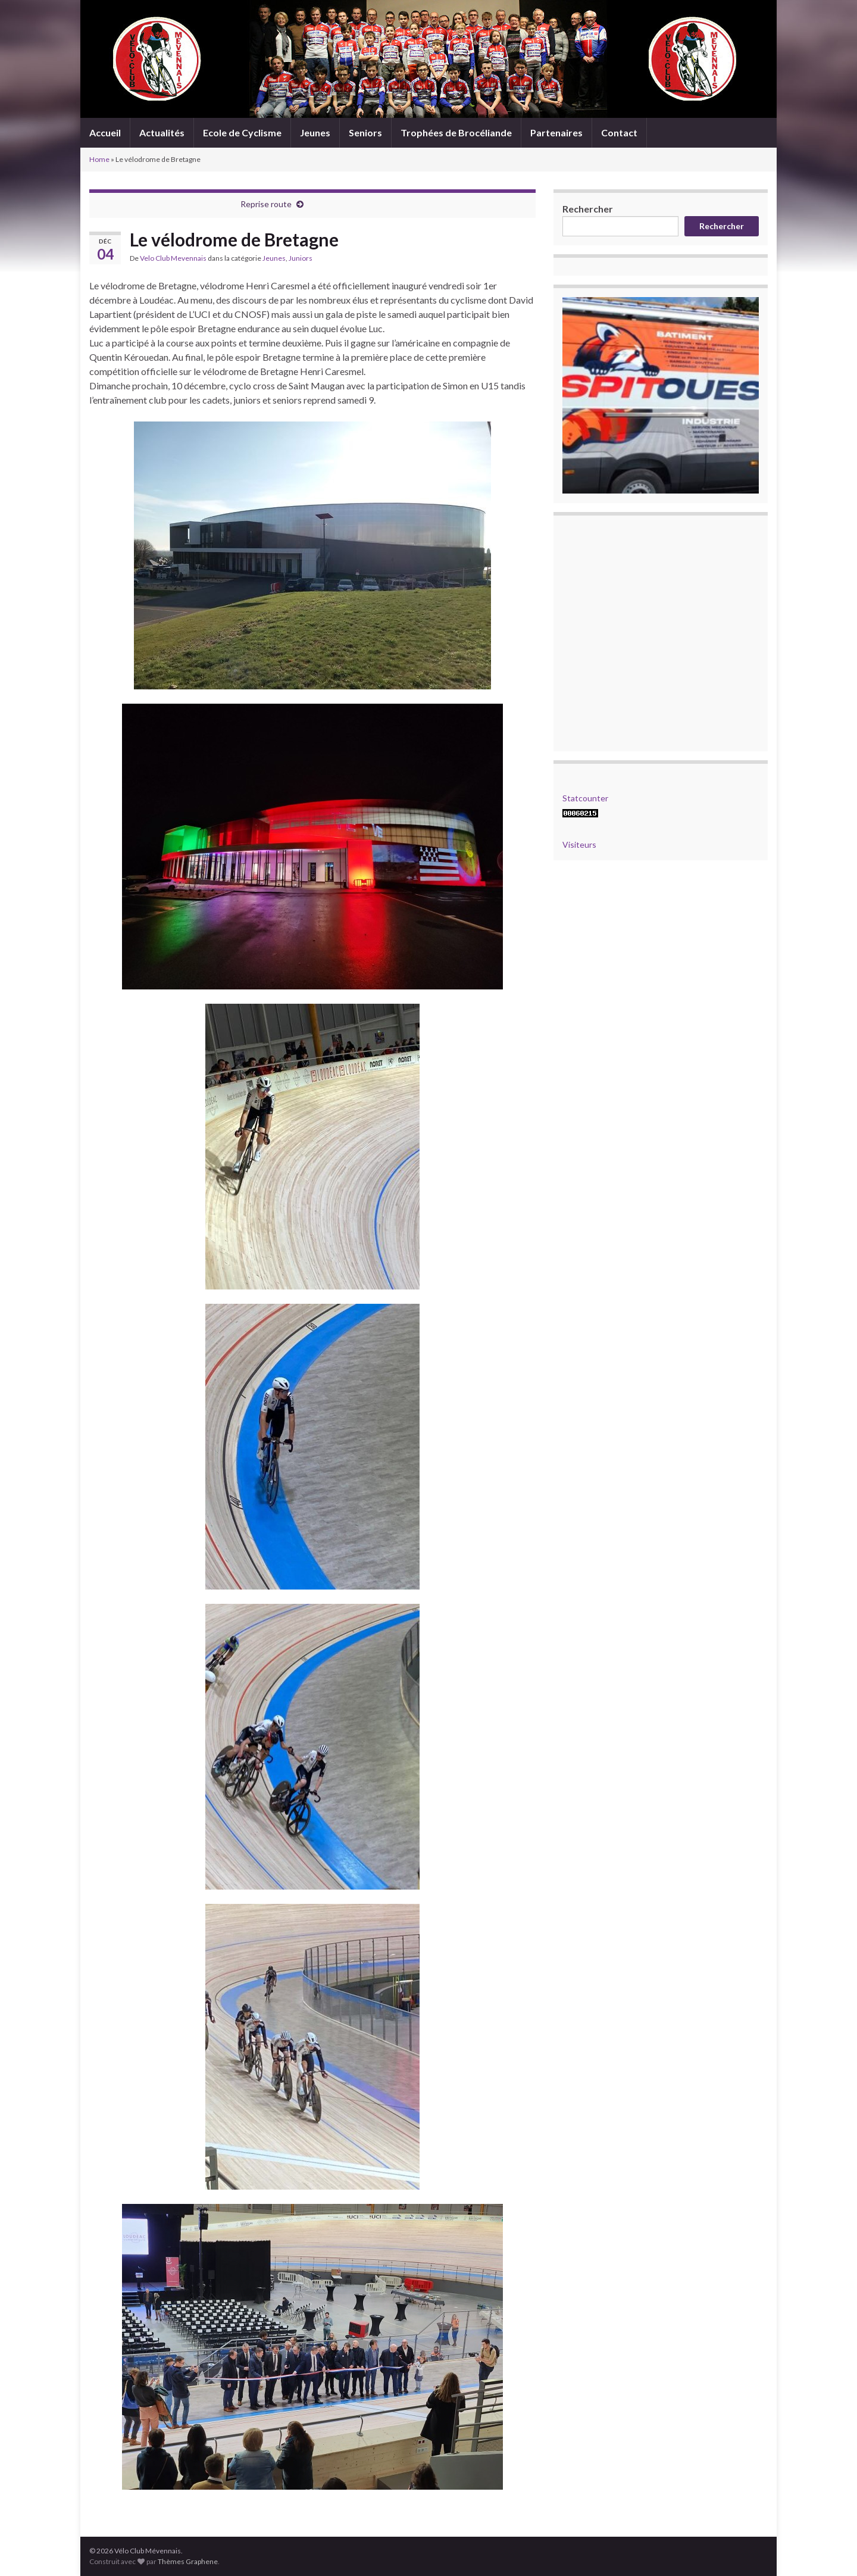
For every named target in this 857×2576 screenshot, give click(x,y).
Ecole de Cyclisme (242, 132)
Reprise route (266, 204)
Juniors (300, 258)
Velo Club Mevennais (173, 258)
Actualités (161, 132)
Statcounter (585, 798)
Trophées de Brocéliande (456, 132)
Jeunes (315, 132)
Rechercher (587, 208)
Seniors (365, 132)
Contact (619, 132)
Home (99, 159)
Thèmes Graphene (188, 2561)
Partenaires (556, 132)
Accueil (105, 132)
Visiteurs (579, 844)
